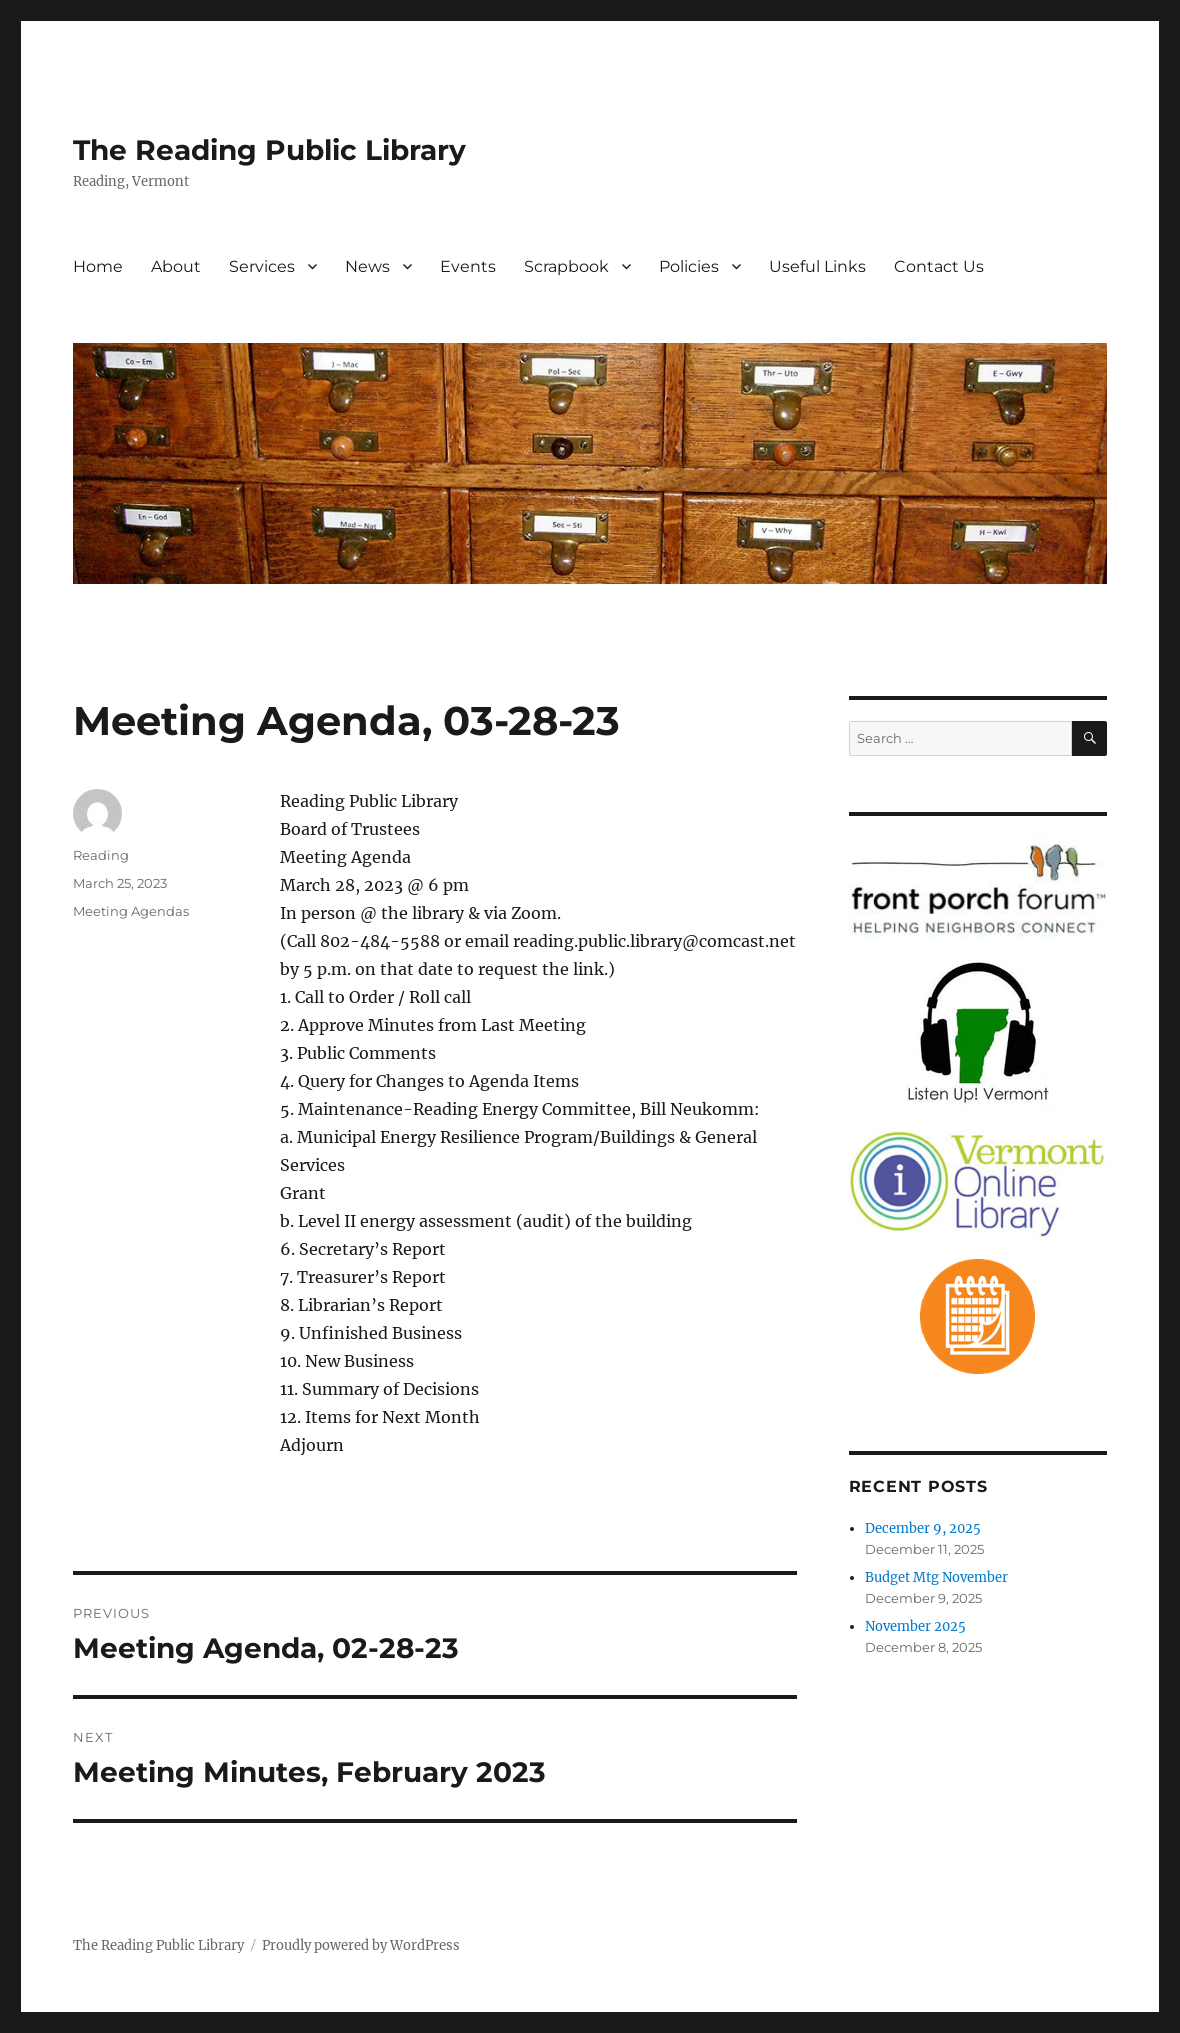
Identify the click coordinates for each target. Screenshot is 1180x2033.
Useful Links (817, 266)
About (176, 266)
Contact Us (939, 266)
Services (262, 266)
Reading (101, 855)
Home (98, 266)
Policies (689, 266)
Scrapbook (566, 266)
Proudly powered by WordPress (361, 1945)
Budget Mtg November (936, 1577)
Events (468, 266)
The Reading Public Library (269, 150)
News (367, 266)
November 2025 (915, 1626)
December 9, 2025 (923, 1528)
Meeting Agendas (131, 911)
